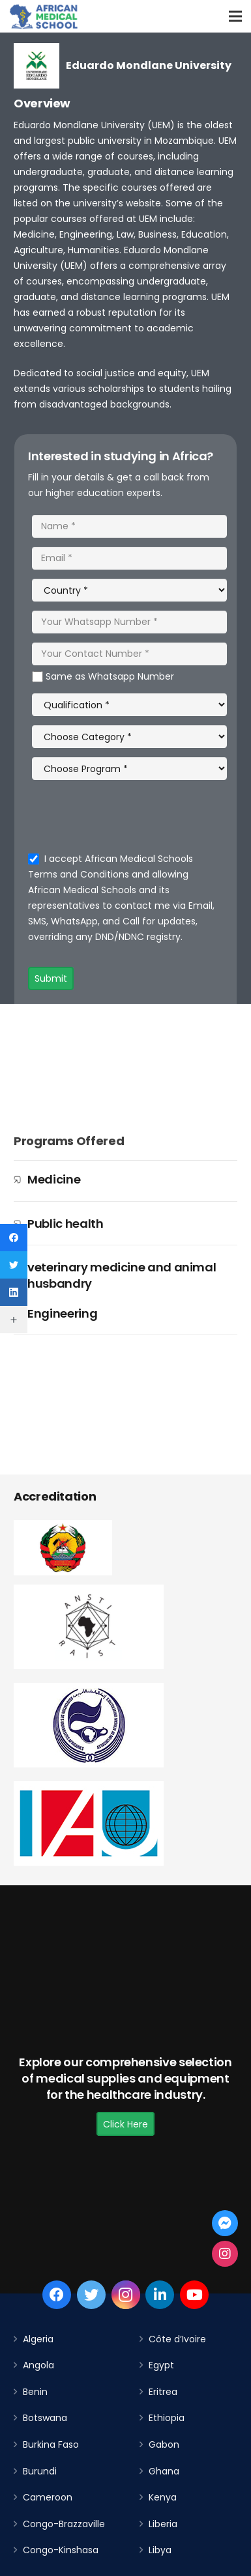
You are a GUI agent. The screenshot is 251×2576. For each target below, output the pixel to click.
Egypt (161, 2365)
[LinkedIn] (159, 2294)
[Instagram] (125, 2294)
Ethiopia (167, 2417)
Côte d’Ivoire (177, 2339)
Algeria (38, 2339)
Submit (51, 978)
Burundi (40, 2471)
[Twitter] (91, 2294)
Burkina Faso (51, 2444)
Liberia (163, 2523)
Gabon (164, 2444)
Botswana (45, 2417)
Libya (160, 2549)
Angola (38, 2365)
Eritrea (163, 2391)
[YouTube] (194, 2294)
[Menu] (235, 16)
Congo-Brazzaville (64, 2523)
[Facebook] (56, 2294)
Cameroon (47, 2497)
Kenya (163, 2497)
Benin (35, 2391)
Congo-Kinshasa (60, 2549)
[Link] (44, 16)
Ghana (164, 2471)
